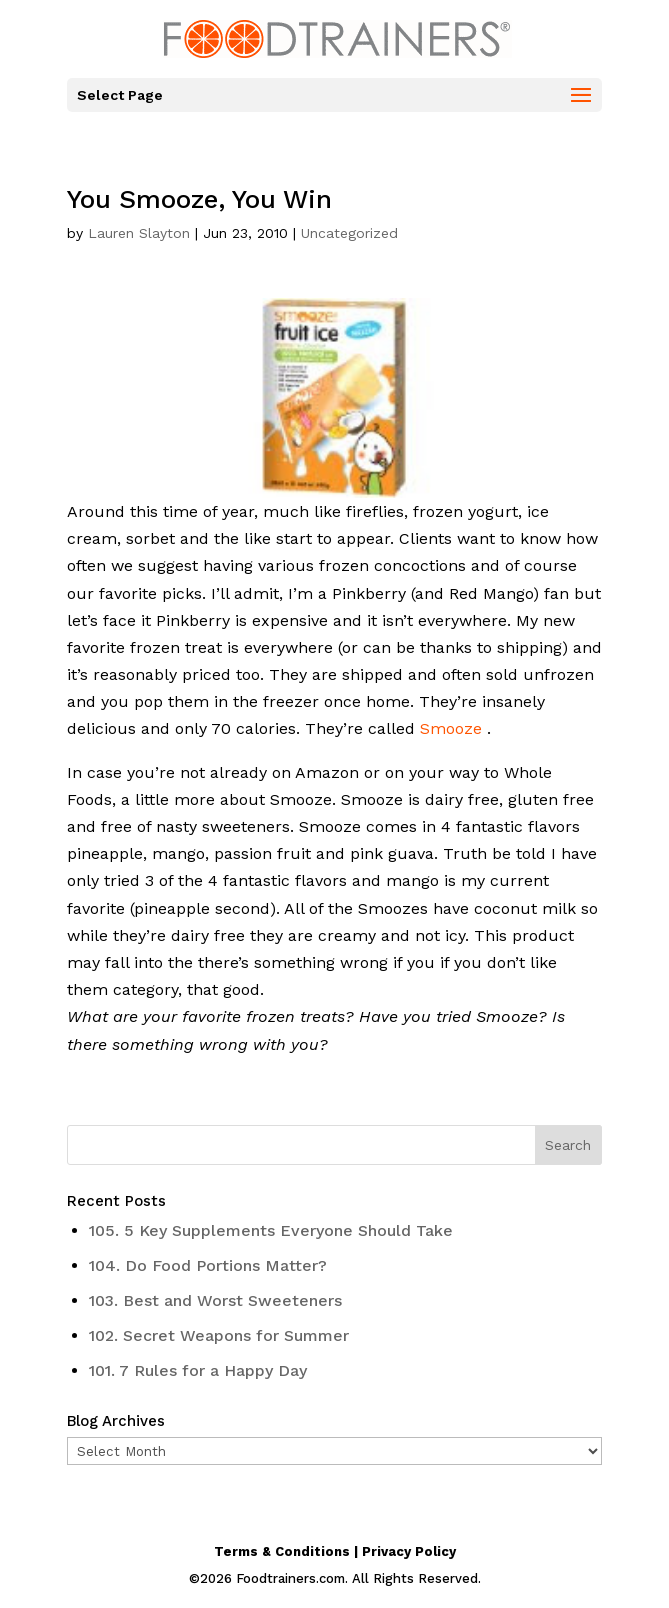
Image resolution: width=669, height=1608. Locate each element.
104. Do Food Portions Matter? (208, 1265)
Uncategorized (349, 233)
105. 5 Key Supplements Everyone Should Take (271, 1230)
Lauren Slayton (139, 233)
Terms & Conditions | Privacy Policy (335, 1551)
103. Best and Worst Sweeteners (215, 1300)
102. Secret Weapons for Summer (219, 1335)
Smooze (448, 728)
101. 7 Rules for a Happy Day (198, 1370)
